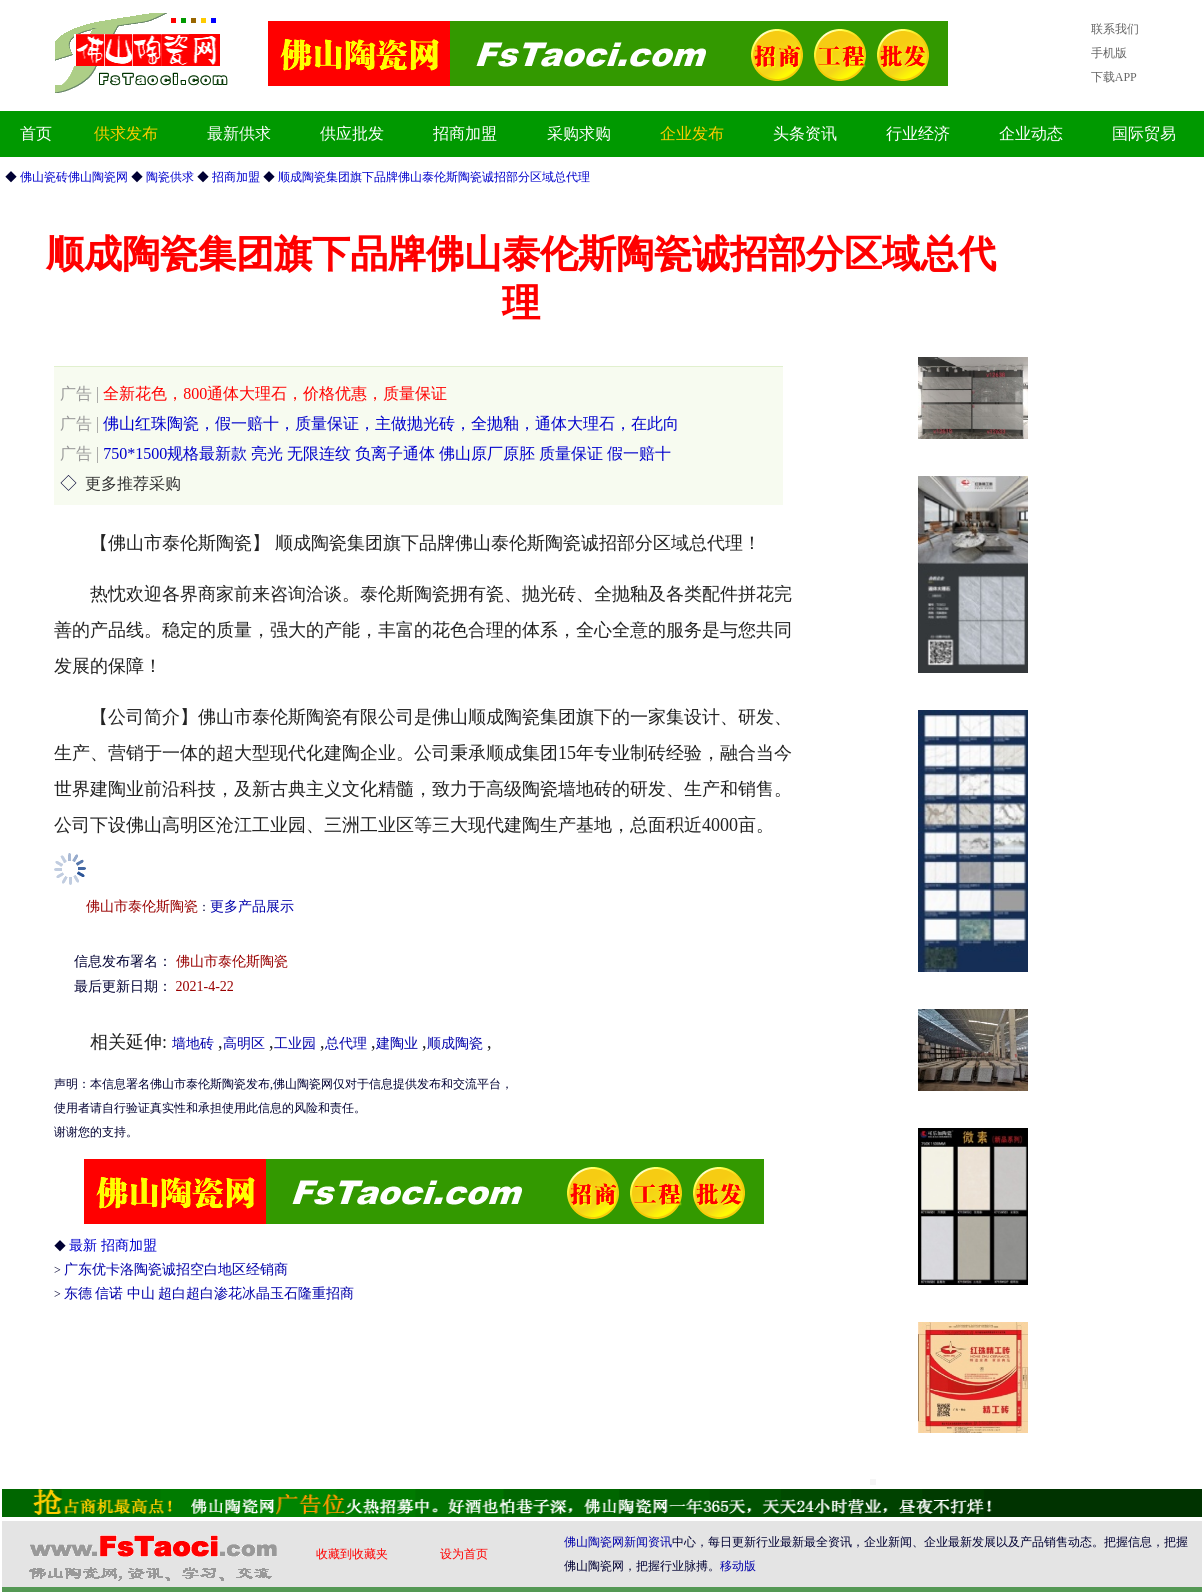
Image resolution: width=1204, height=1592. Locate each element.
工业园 (295, 1043)
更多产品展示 (252, 906)
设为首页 (464, 1554)
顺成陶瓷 (455, 1043)
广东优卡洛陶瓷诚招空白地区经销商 (176, 1269)
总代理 (346, 1043)
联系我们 (1115, 29)
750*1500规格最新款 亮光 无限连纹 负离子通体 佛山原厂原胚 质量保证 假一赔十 (365, 453)
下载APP (1114, 77)
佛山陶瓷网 (594, 1542)
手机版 (1109, 53)
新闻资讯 (648, 1542)
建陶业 (397, 1043)
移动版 (738, 1566)
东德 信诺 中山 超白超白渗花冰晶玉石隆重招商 (209, 1293)
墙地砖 (193, 1043)
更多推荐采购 (133, 483)
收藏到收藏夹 (352, 1554)
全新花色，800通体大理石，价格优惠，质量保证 (253, 393)
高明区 (244, 1043)
